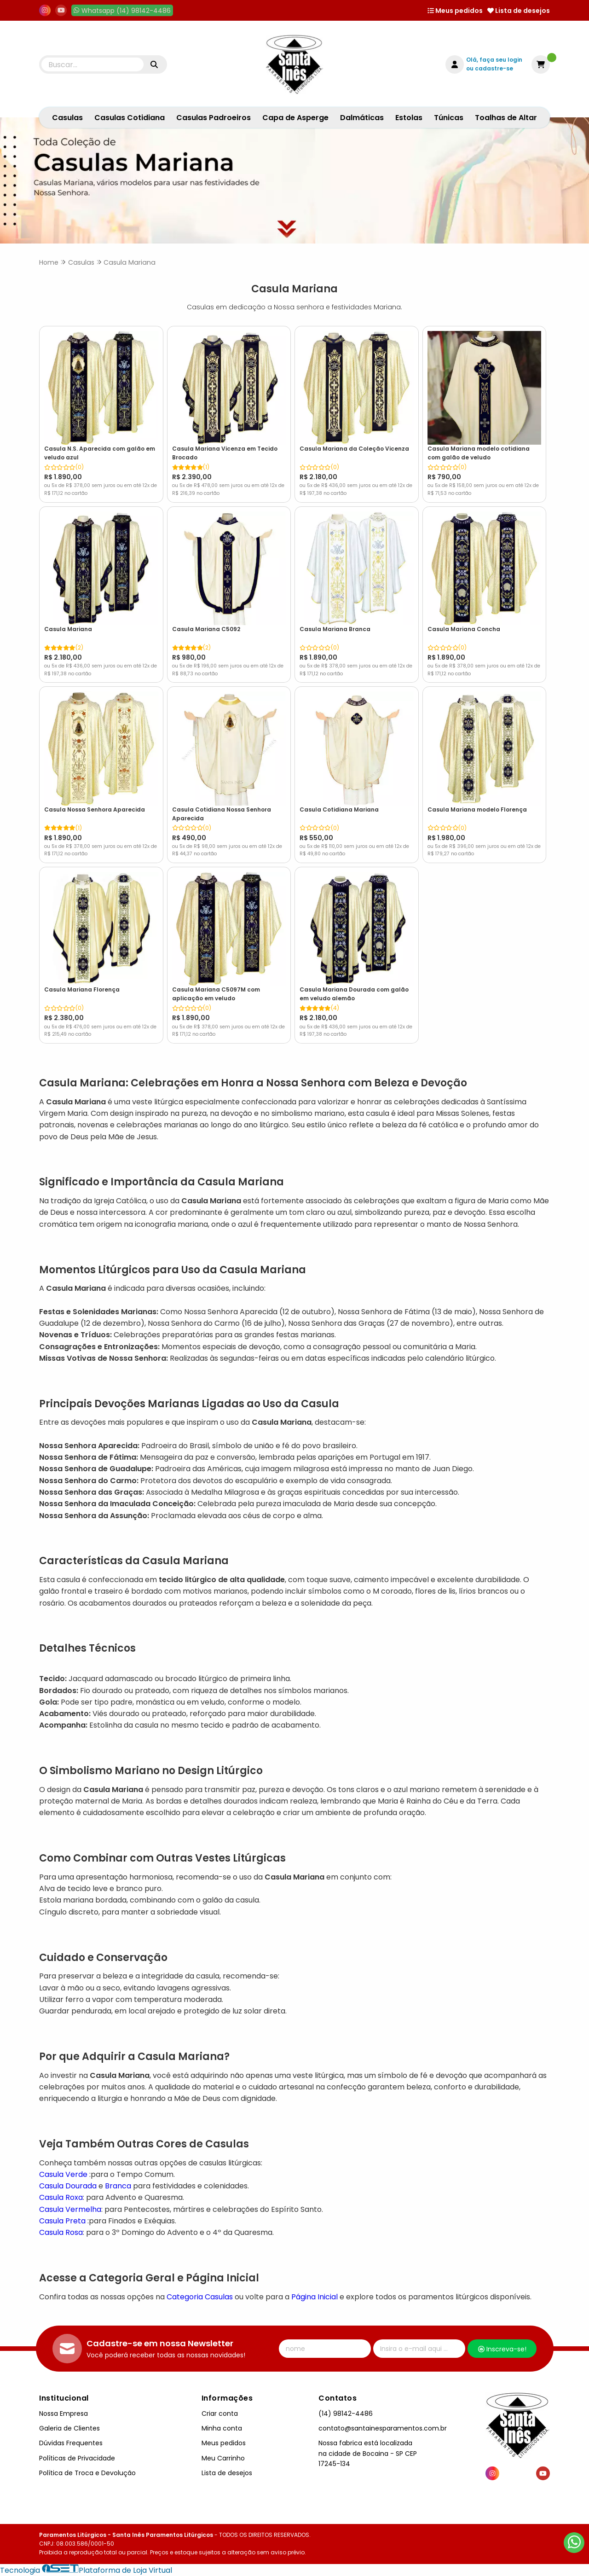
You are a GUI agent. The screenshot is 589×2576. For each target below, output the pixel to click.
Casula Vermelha (70, 2209)
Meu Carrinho (223, 2458)
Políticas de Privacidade (77, 2458)
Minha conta (222, 2428)
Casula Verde (63, 2174)
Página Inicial (314, 2297)
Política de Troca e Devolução (87, 2472)
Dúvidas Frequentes (71, 2443)
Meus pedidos (455, 10)
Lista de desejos (518, 10)
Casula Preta (62, 2221)
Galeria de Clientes (69, 2428)
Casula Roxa (61, 2197)
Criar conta (220, 2413)
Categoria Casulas (200, 2297)
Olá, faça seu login (494, 60)
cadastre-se (494, 68)
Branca (117, 2186)
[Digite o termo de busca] (92, 64)
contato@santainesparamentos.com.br (382, 2428)
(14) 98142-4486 (345, 2413)
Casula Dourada (68, 2186)
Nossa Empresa (63, 2413)
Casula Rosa (61, 2232)
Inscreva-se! (502, 2349)
